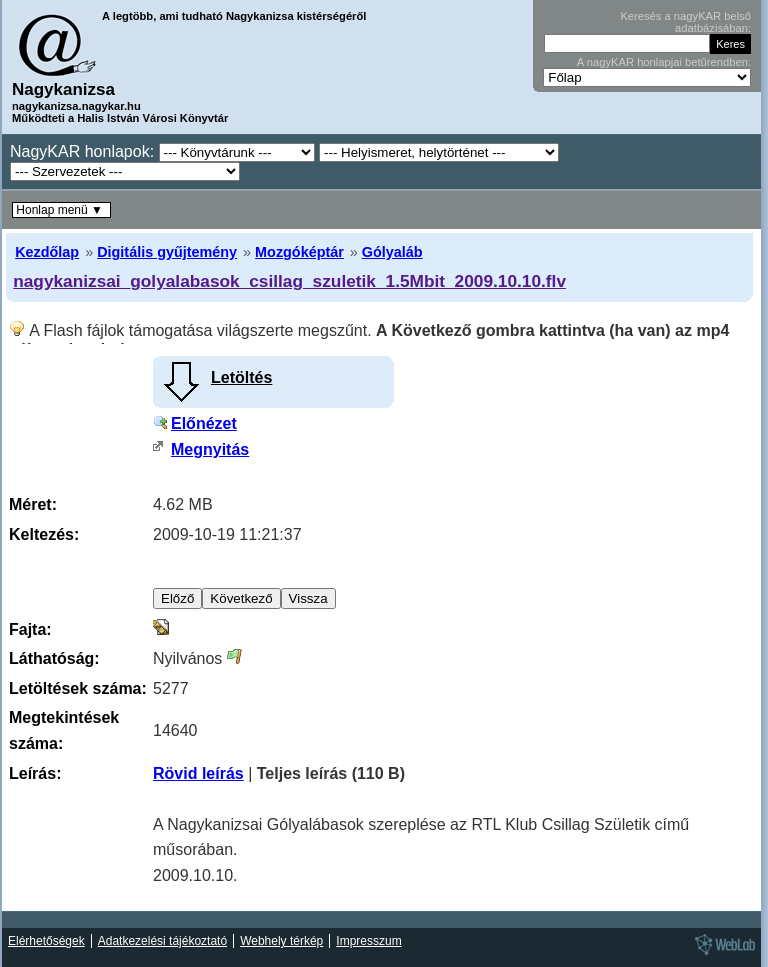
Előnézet (204, 423)
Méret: (33, 504)
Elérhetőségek (46, 941)
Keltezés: (44, 534)
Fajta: (30, 629)
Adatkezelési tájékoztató (162, 941)
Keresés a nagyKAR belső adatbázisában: (685, 22)
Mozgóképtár (299, 252)
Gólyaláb (392, 252)
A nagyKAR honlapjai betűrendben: (664, 62)
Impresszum (368, 941)
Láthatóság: (54, 658)
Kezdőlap (47, 252)
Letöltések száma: (78, 688)
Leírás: (35, 773)
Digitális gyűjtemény (167, 252)
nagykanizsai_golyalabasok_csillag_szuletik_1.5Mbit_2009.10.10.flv (289, 281)
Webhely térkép (281, 941)
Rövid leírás (198, 773)
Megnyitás (210, 449)
